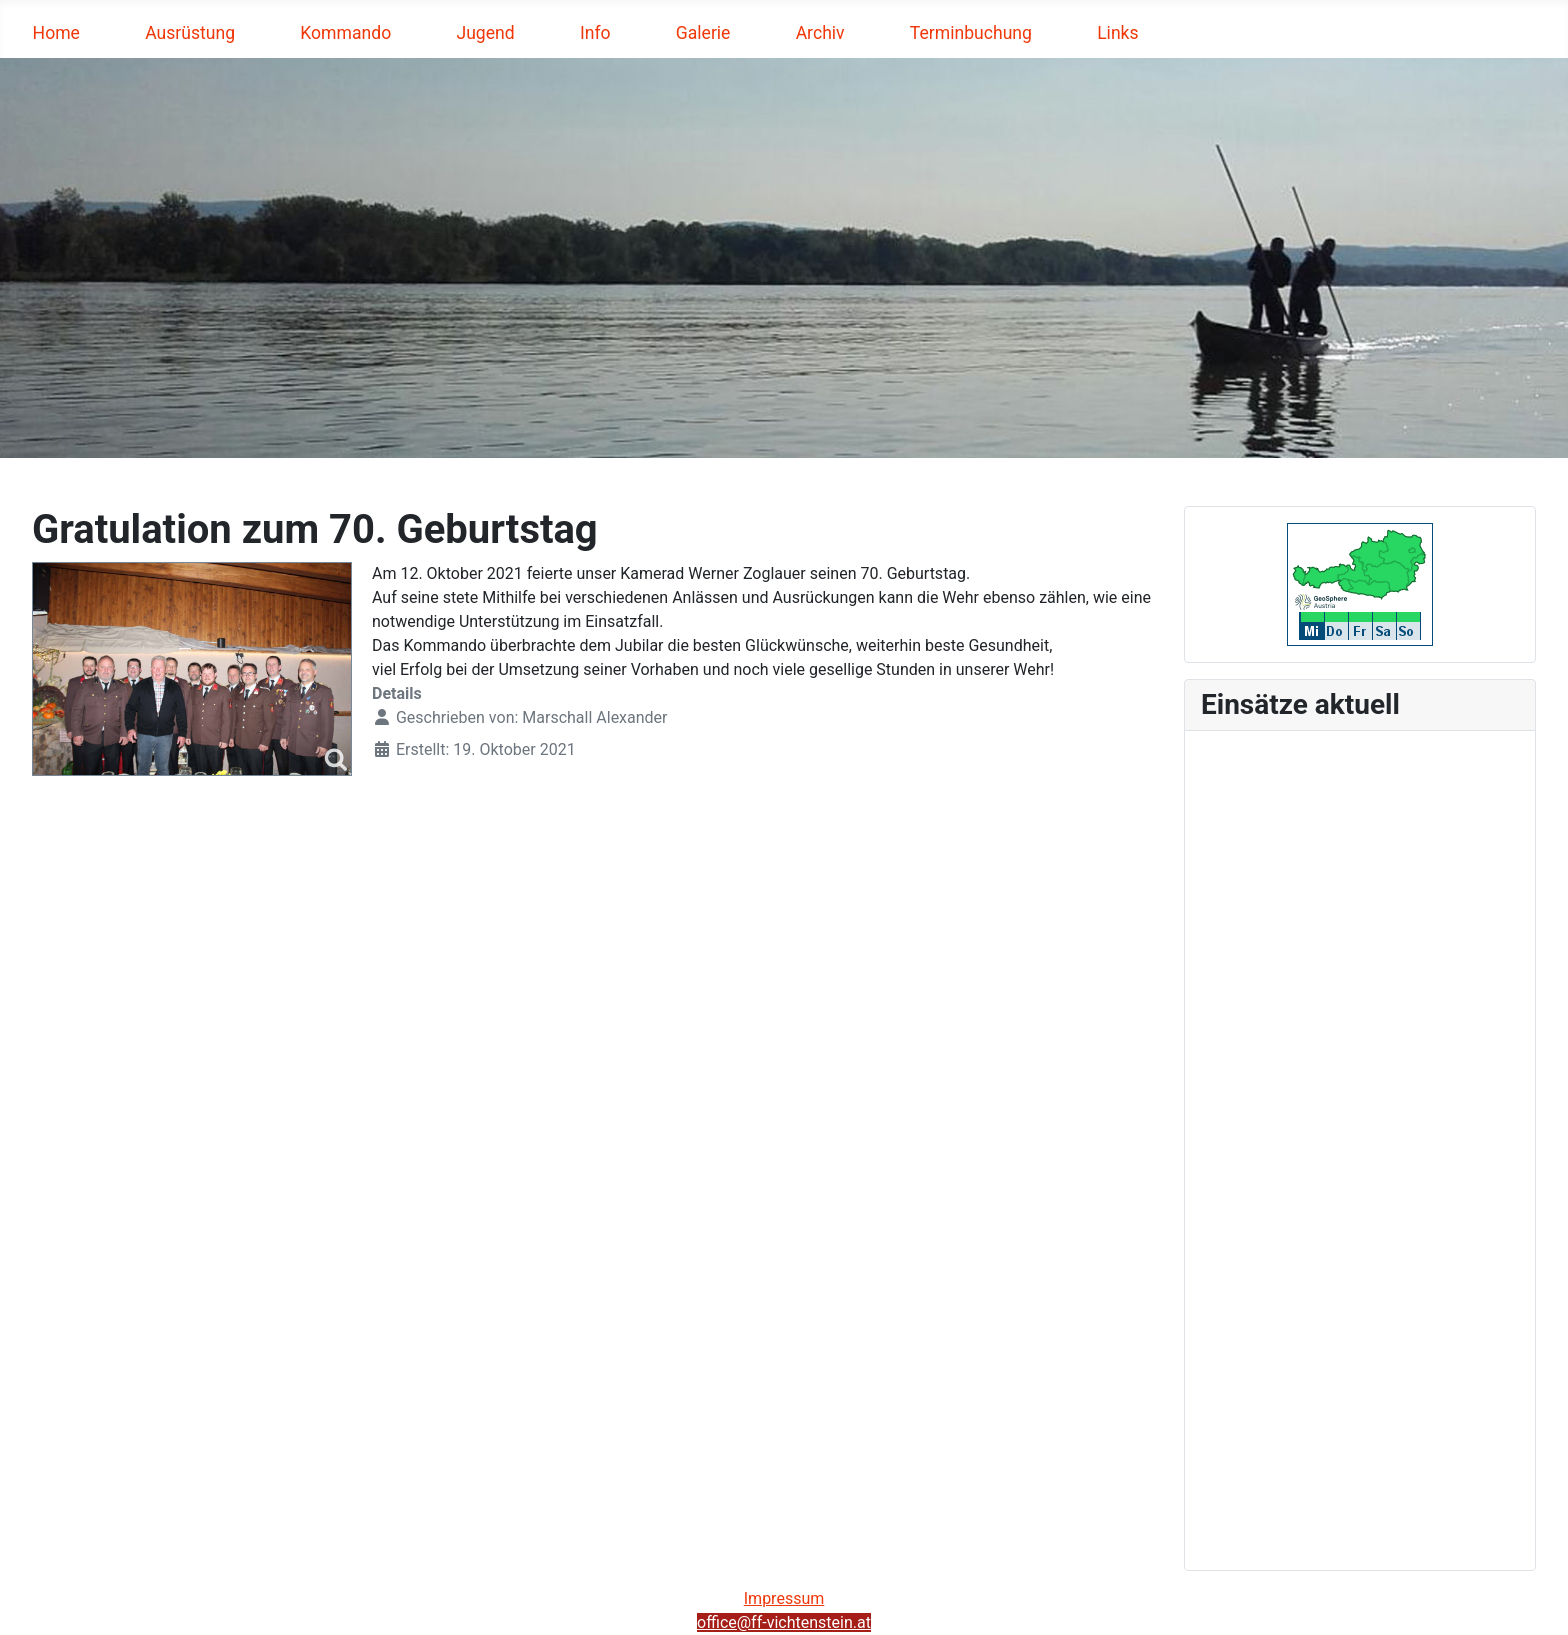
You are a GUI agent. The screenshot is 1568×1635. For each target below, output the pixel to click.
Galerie (703, 33)
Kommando (345, 33)
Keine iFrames (1360, 1147)
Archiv (820, 33)
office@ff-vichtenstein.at (784, 1622)
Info (595, 33)
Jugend (485, 33)
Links (1117, 33)
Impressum (784, 1598)
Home (56, 33)
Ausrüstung (190, 33)
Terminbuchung (971, 33)
